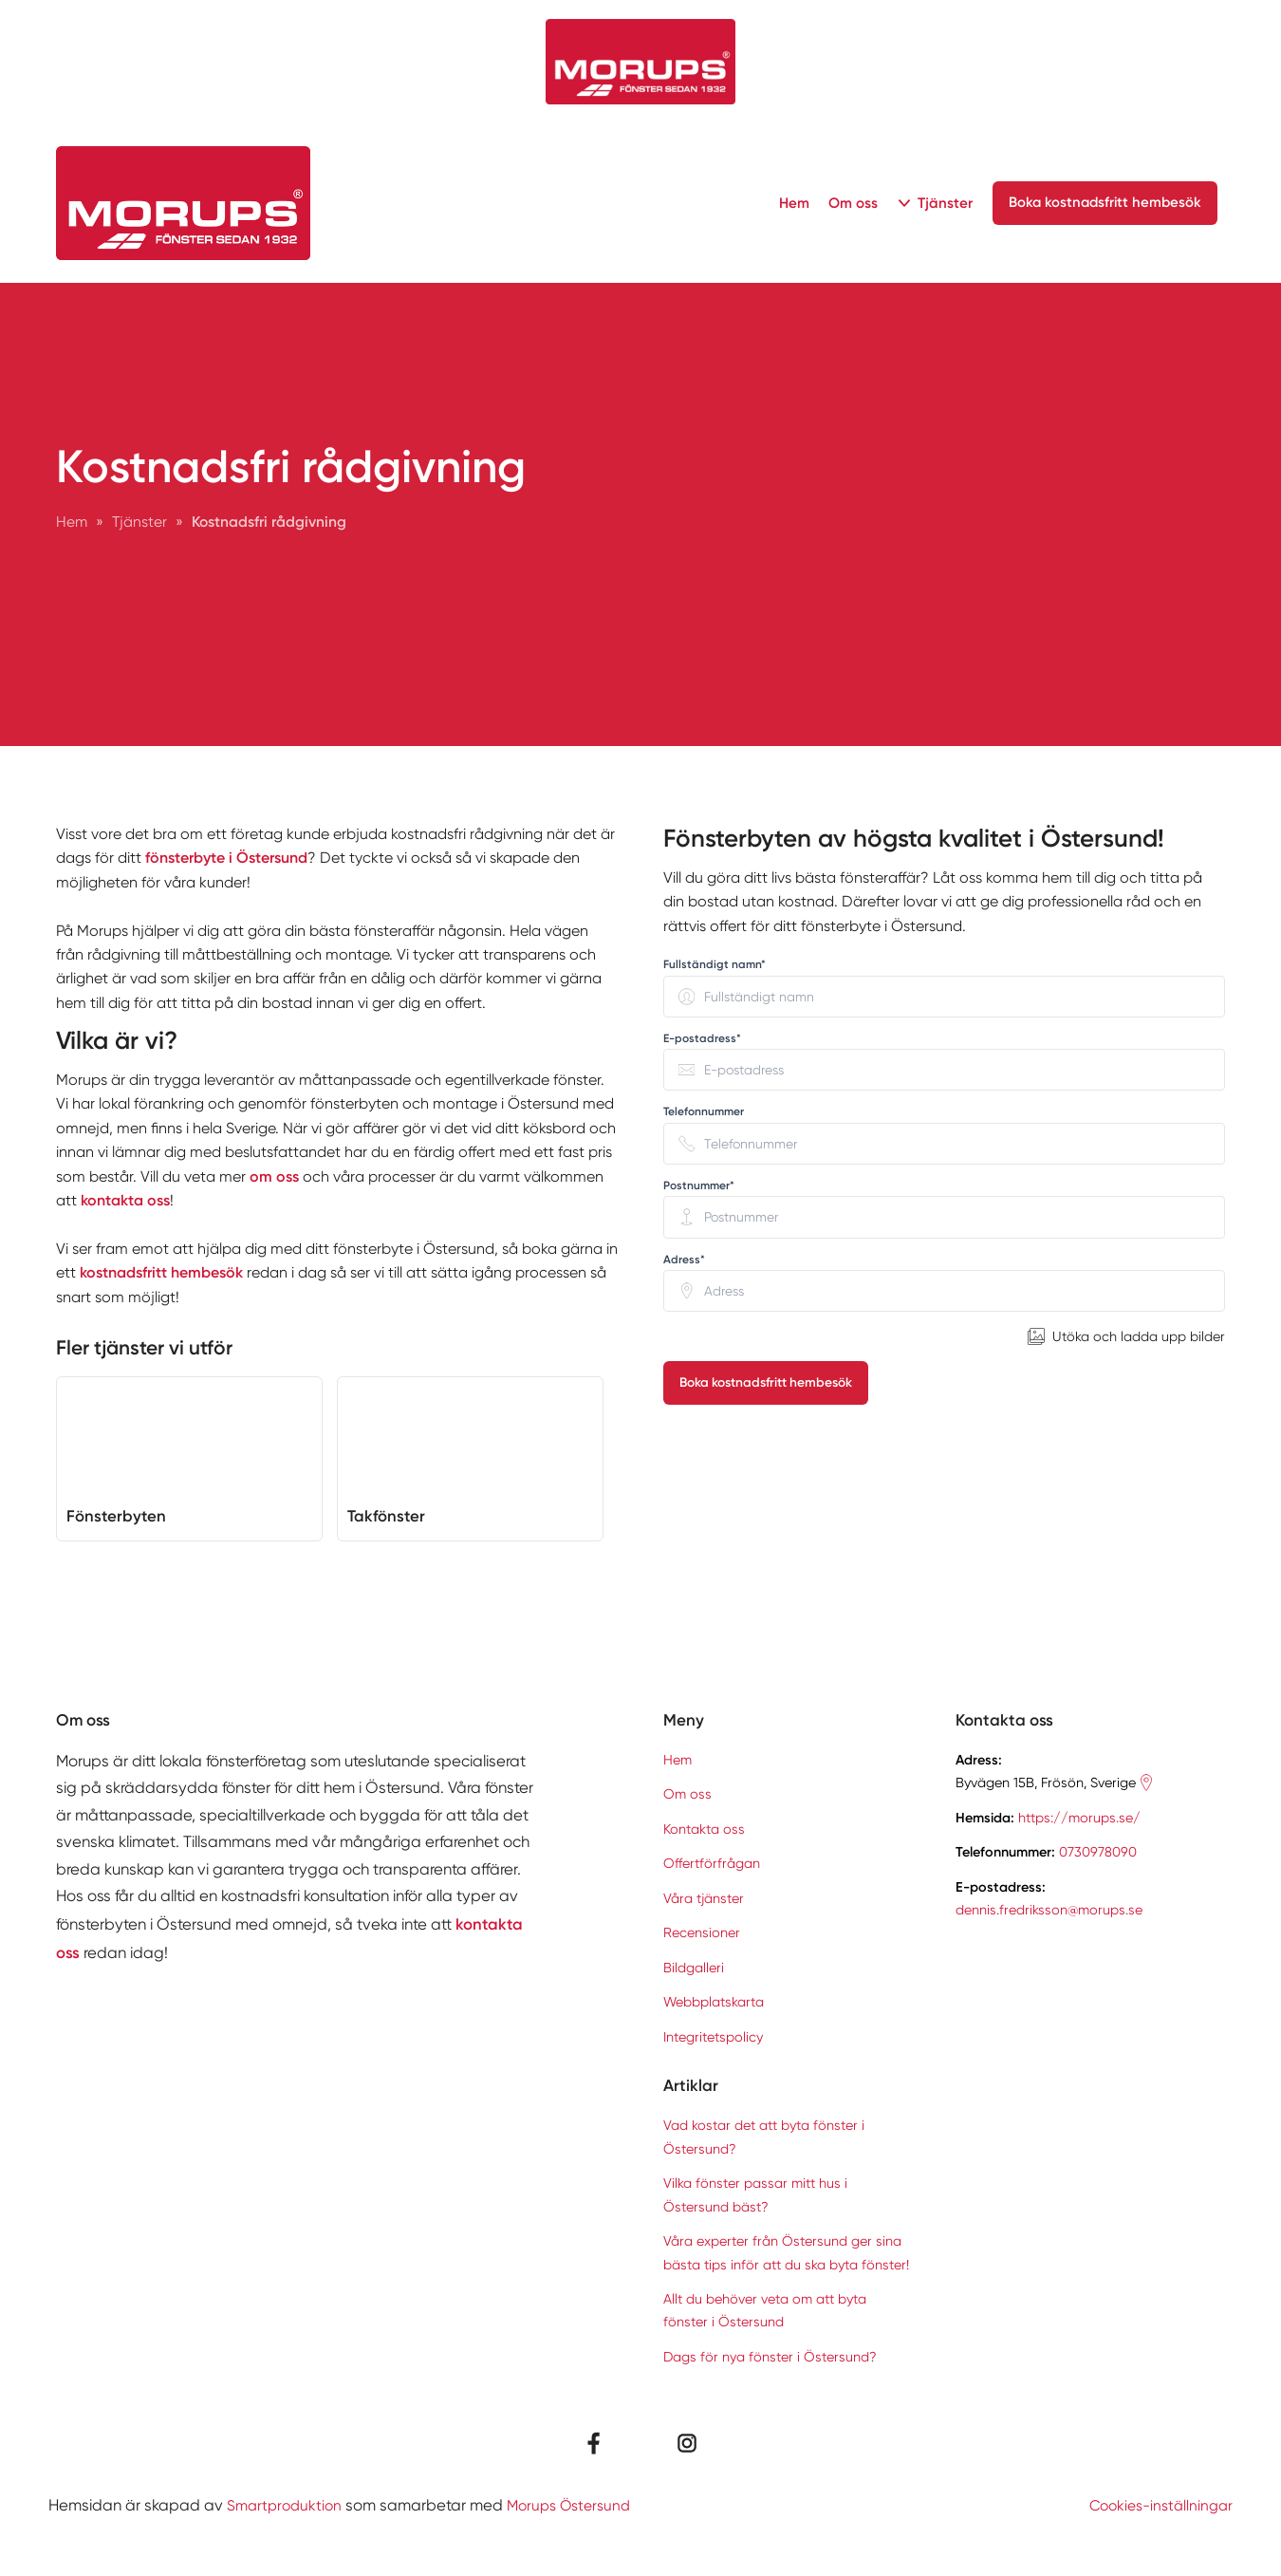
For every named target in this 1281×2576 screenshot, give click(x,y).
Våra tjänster (703, 1898)
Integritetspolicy (713, 2036)
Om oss (849, 203)
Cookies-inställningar (1156, 2505)
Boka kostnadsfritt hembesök (767, 1382)
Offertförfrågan (711, 1863)
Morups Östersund (578, 2505)
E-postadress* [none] (702, 1038)
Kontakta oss (704, 1829)
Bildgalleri (693, 1967)
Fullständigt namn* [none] (714, 964)
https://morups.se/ (1079, 1817)
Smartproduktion (287, 2505)
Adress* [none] (684, 1259)
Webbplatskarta (713, 2001)
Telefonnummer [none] (703, 1111)
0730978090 (1098, 1851)
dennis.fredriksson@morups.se (1049, 1909)
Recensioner (701, 1932)
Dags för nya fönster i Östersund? (770, 2356)
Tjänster (941, 203)
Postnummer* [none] (698, 1185)
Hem (790, 203)
